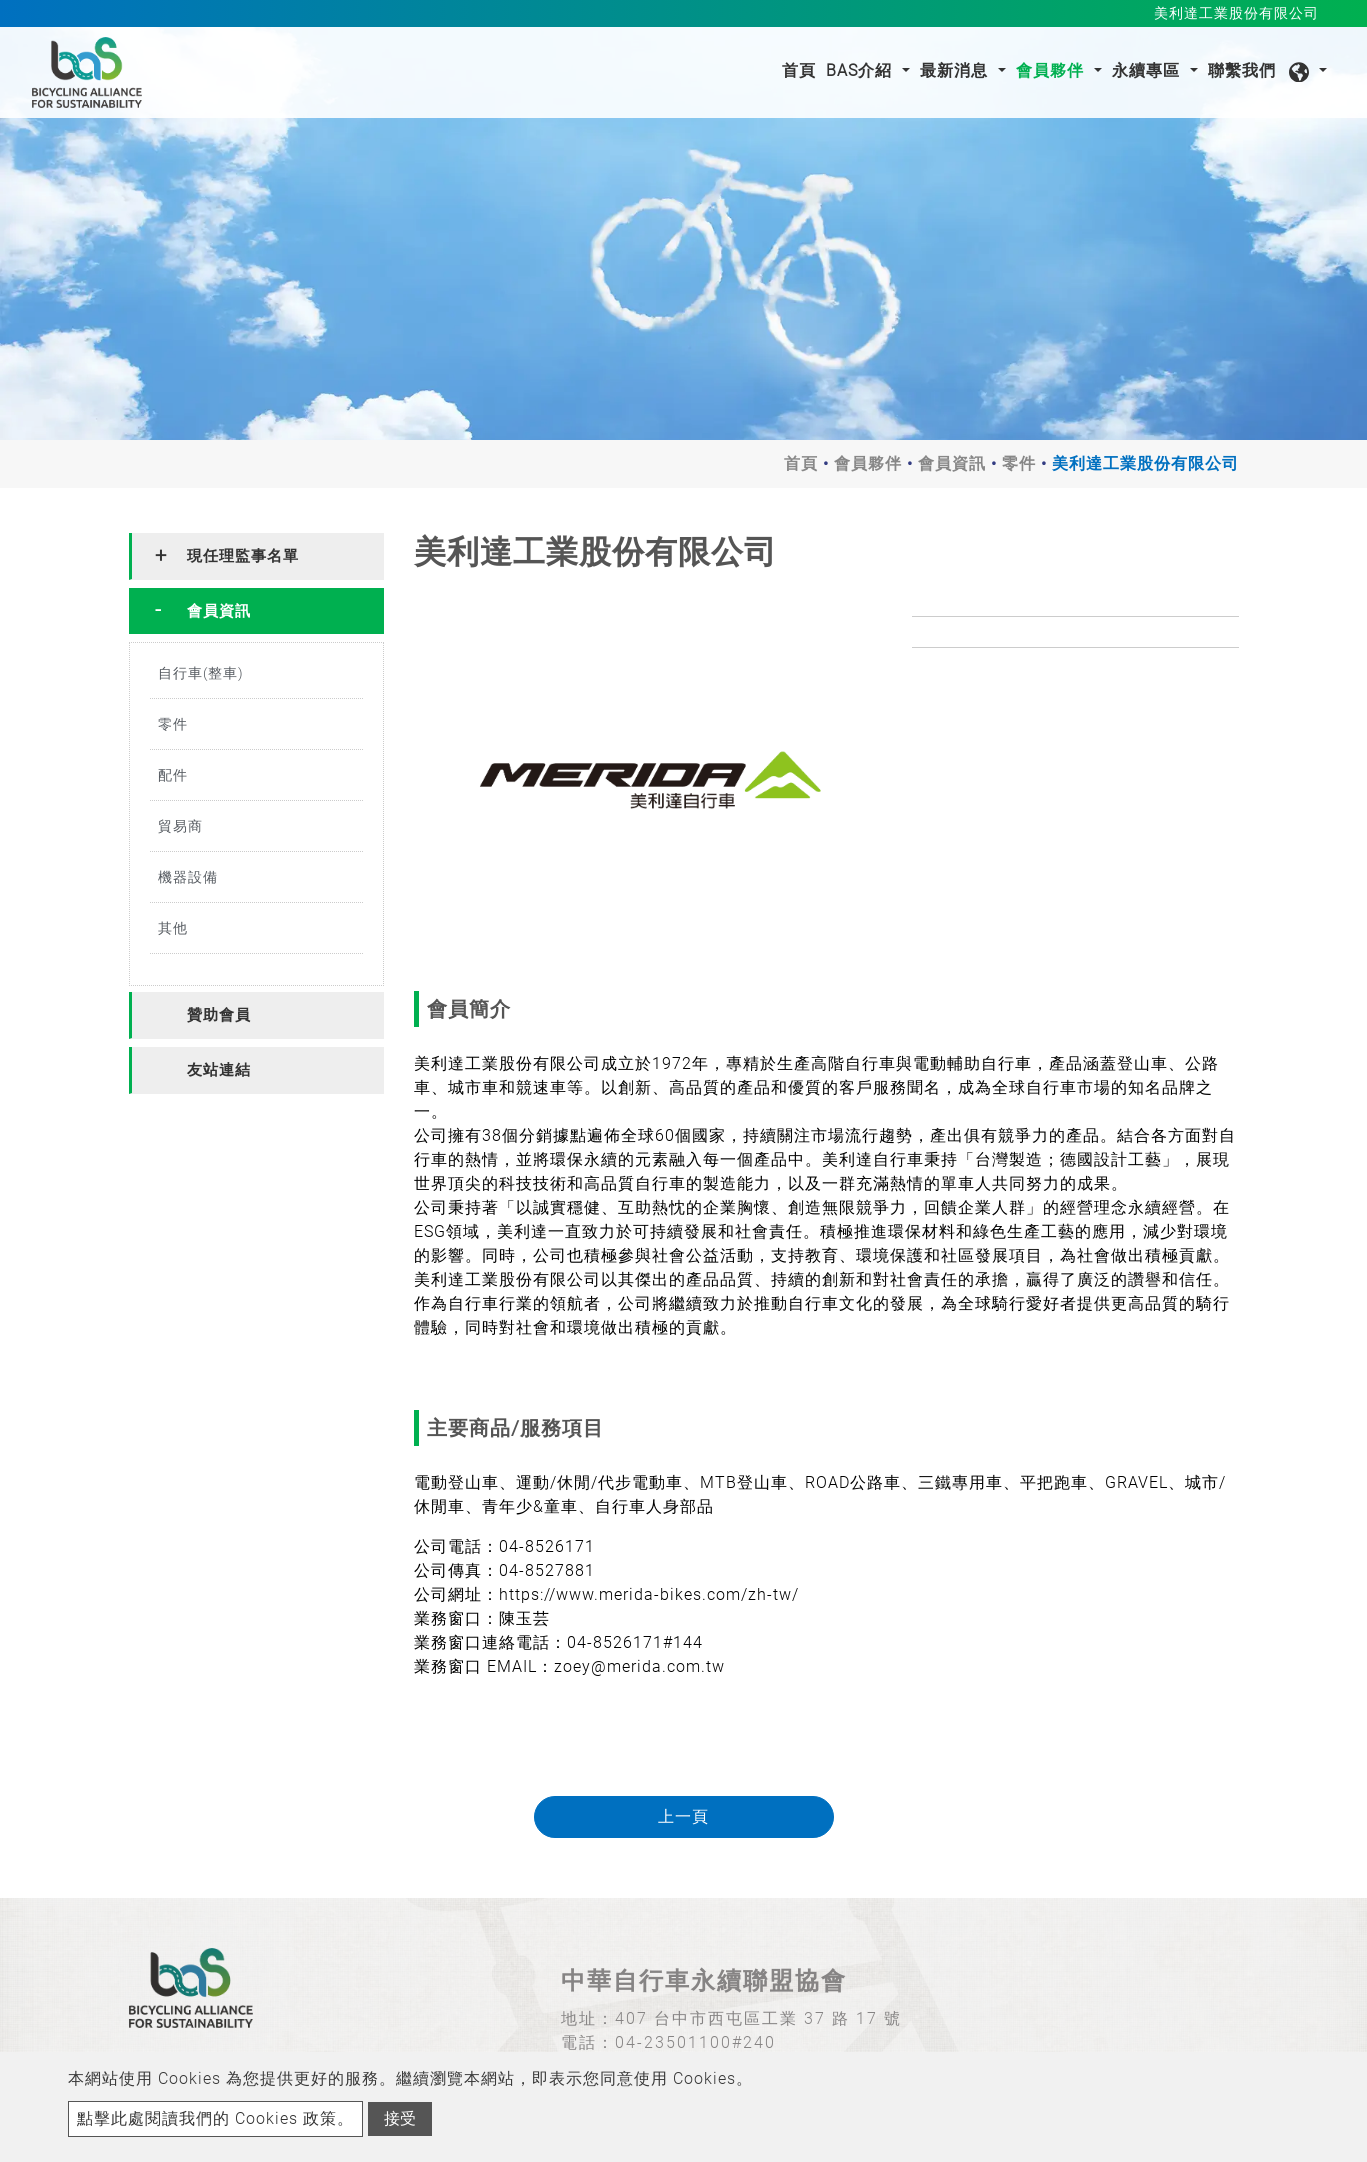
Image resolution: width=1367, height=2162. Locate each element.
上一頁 (683, 1816)
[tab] (256, 556)
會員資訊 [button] (219, 611)
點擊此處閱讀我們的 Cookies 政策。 (215, 2118)
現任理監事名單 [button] (243, 556)
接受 (400, 2118)
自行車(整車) (201, 673)
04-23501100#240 (695, 2042)
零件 (1019, 463)
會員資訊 (952, 463)
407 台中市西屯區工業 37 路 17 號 (758, 2018)
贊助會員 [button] (219, 1015)
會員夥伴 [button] (1052, 70)
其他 (173, 928)
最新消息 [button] (956, 70)
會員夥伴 (868, 463)
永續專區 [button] (1148, 70)
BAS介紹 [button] (861, 70)
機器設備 (188, 877)
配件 (173, 775)
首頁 (801, 69)
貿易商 (180, 826)
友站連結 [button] (219, 1070)
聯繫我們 (1242, 70)
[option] (648, 781)
